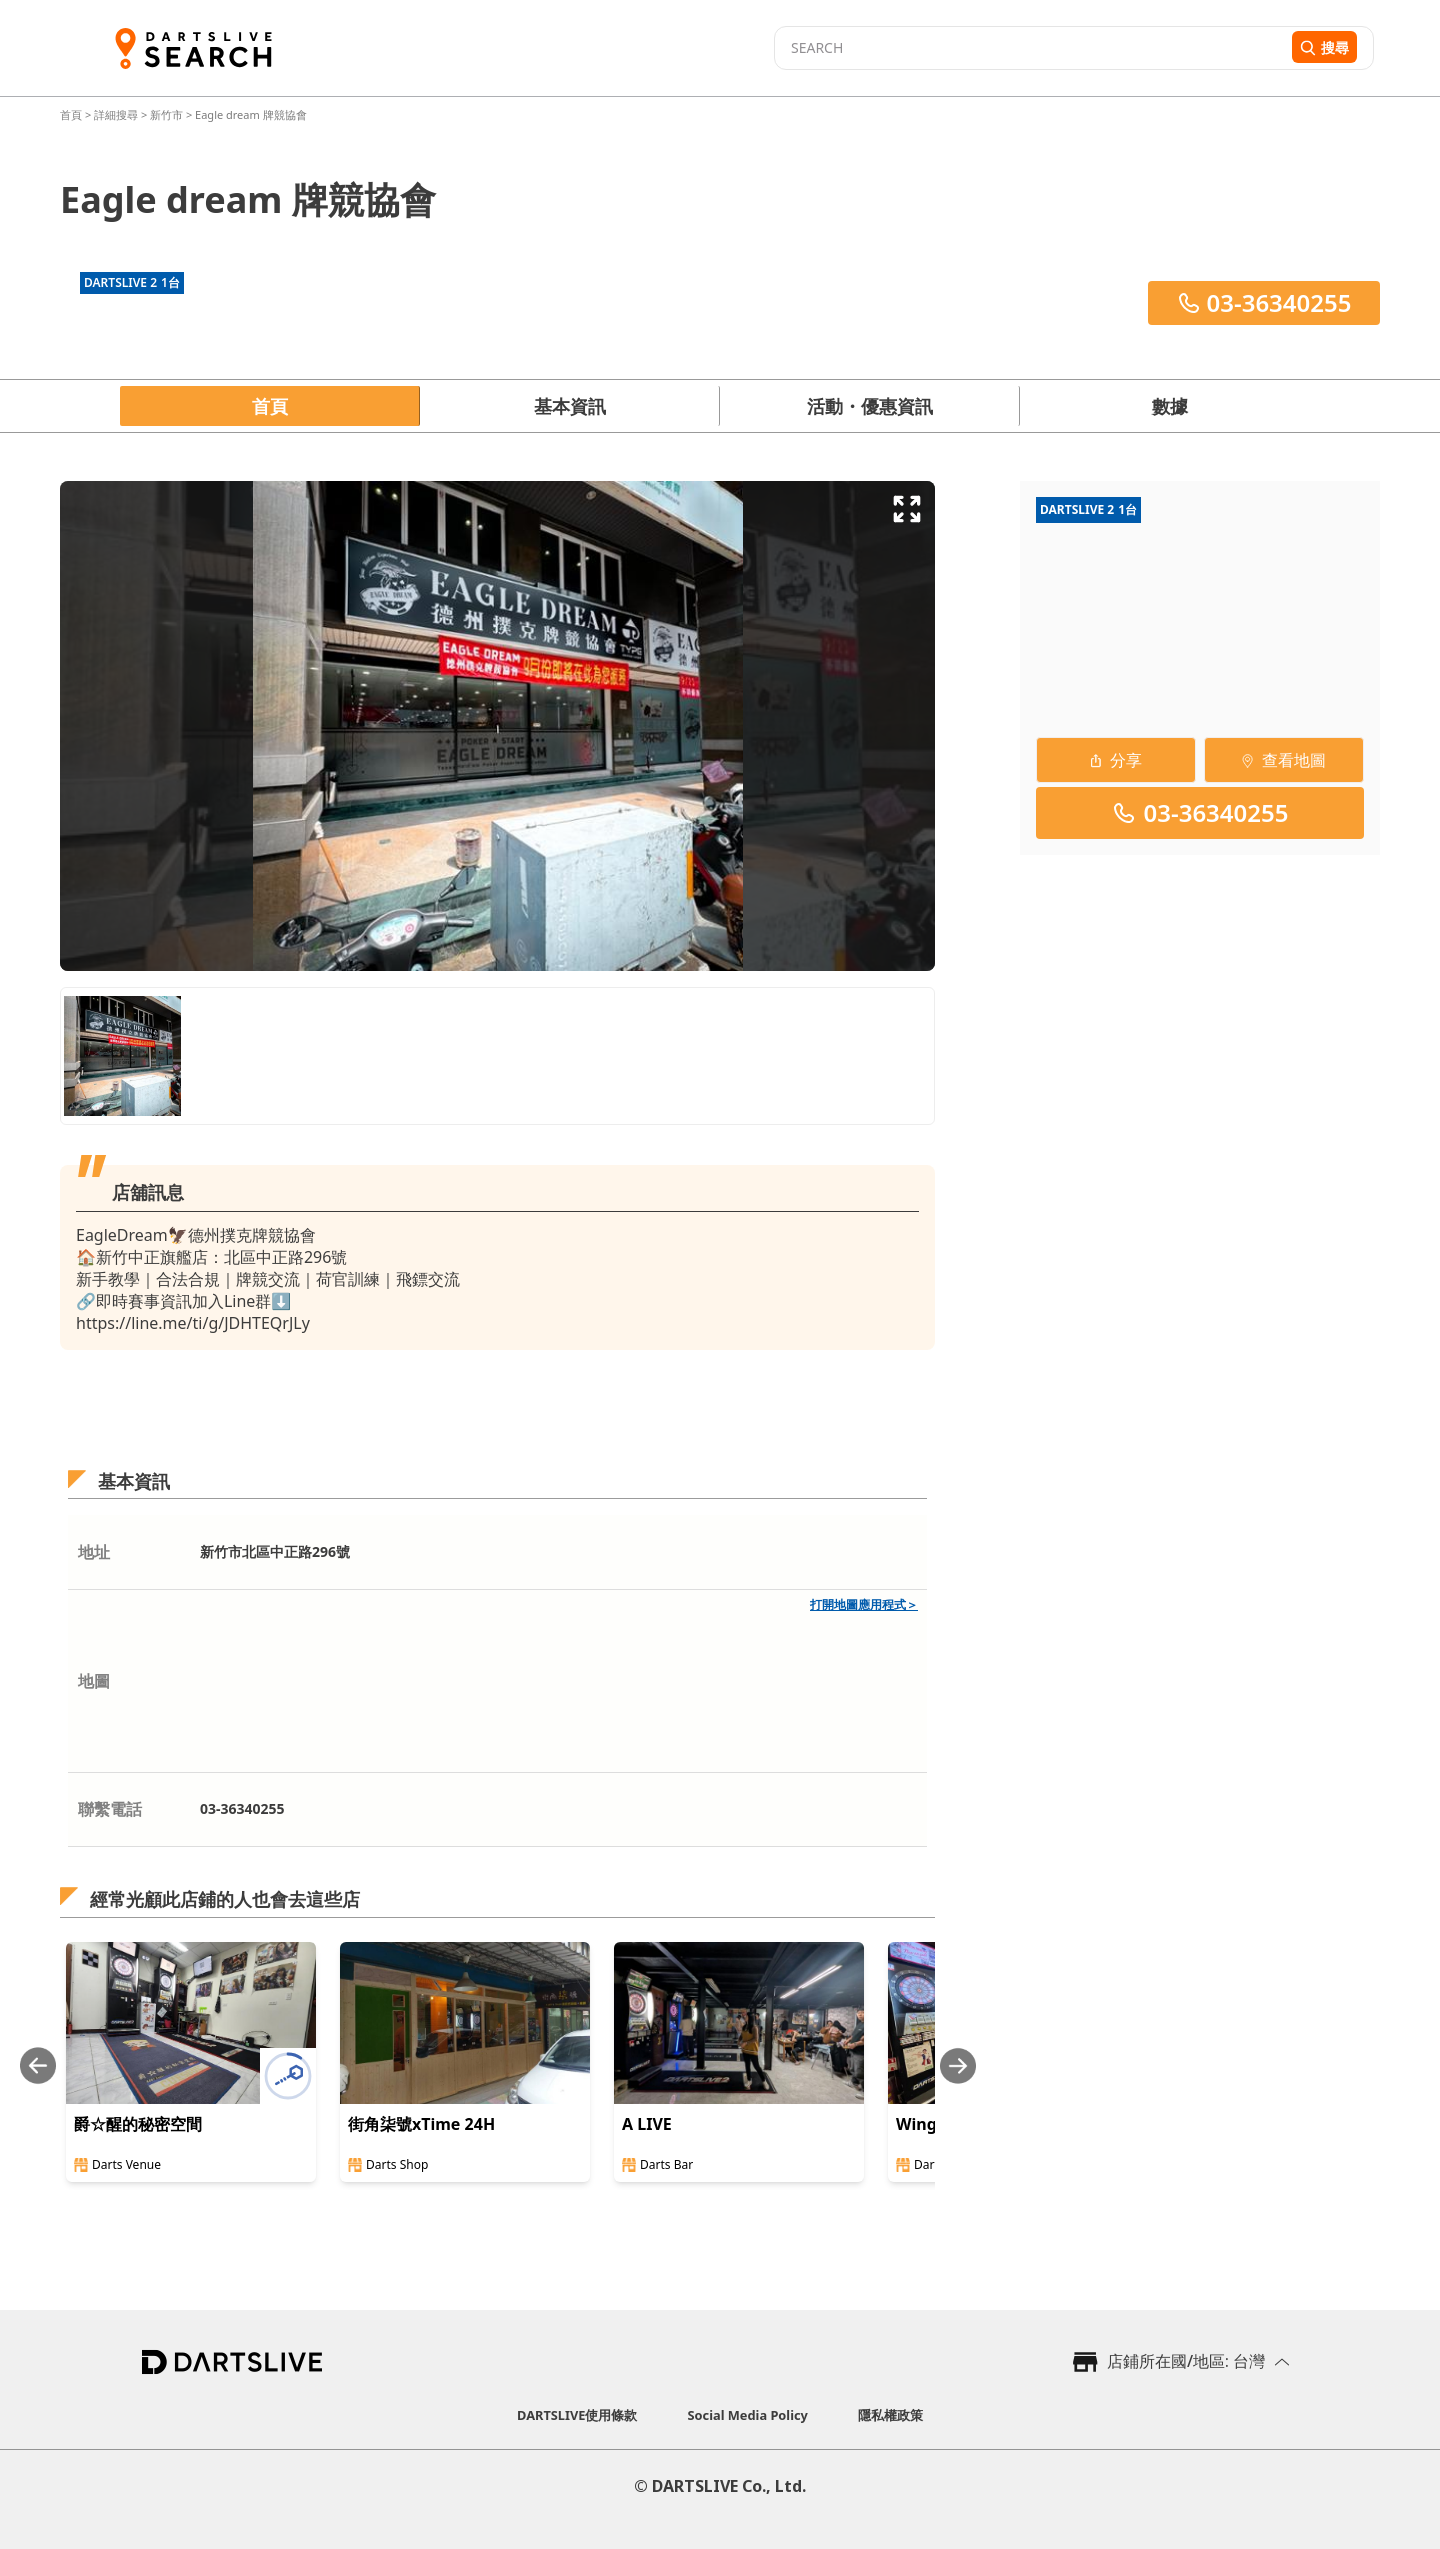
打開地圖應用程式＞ (864, 1604)
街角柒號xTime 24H (421, 2124)
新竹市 (166, 114)
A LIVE (647, 2124)
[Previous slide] (38, 2065)
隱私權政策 (890, 2415)
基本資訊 (570, 406)
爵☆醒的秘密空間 (138, 2124)
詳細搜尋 (117, 114)
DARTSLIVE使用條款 (577, 2415)
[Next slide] (958, 2065)
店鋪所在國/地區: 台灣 (1186, 2361)
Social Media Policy (748, 2415)
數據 (1170, 406)
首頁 (72, 114)
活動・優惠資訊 (870, 406)
